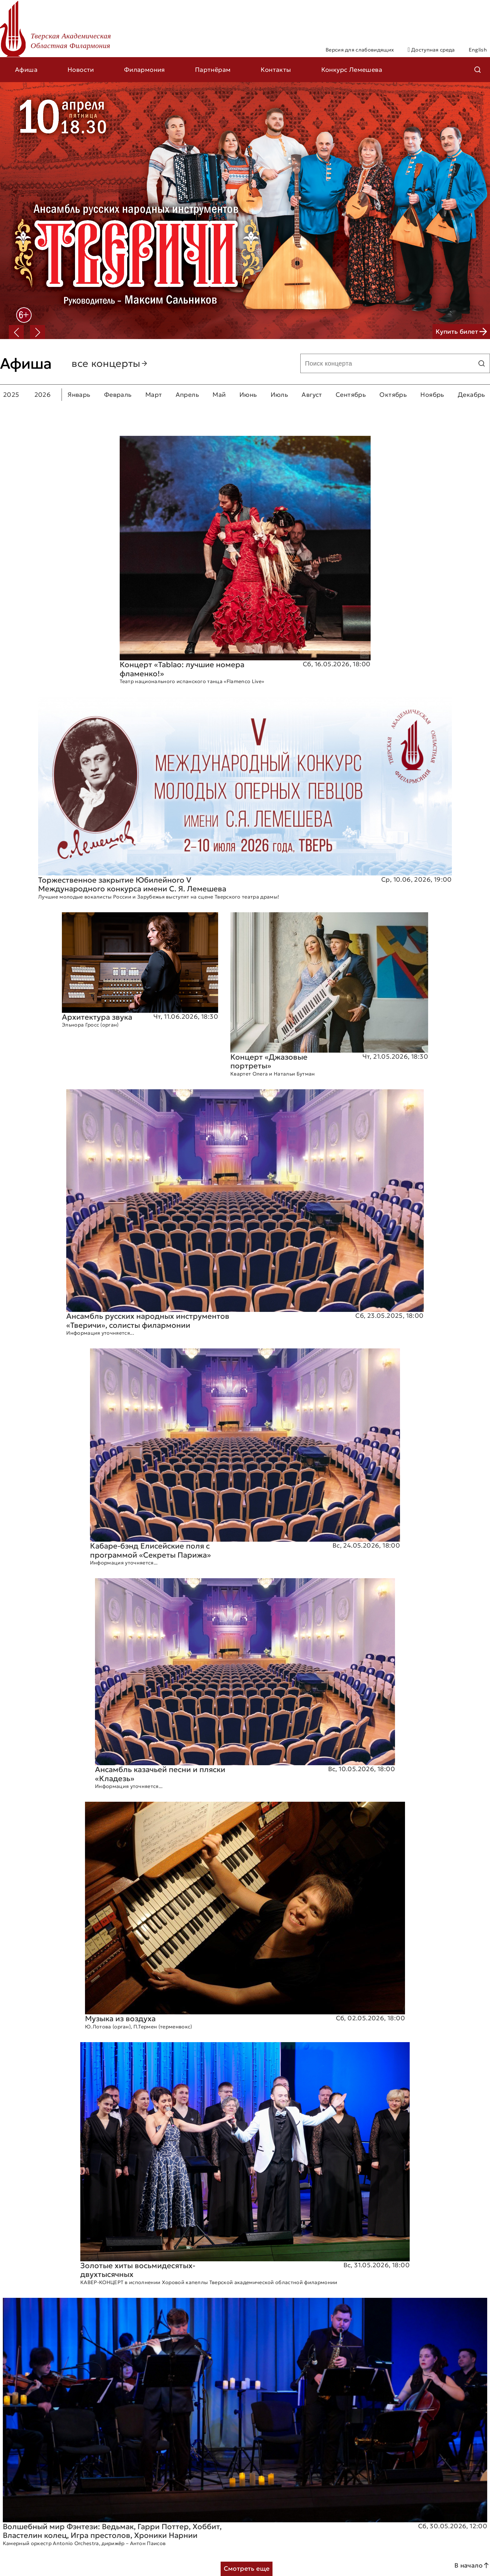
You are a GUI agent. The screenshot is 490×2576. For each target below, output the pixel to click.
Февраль (118, 395)
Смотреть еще (247, 2568)
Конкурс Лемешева (351, 70)
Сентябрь (351, 395)
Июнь (248, 395)
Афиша (26, 70)
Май (219, 395)
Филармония (144, 70)
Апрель (187, 395)
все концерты (110, 363)
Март (153, 395)
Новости (81, 70)
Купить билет (461, 332)
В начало (472, 2565)
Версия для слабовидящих (360, 50)
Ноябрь (432, 395)
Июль (279, 395)
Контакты (276, 70)
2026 (42, 395)
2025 (11, 395)
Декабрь (471, 395)
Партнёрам (213, 70)
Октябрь (393, 395)
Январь (79, 395)
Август (312, 395)
